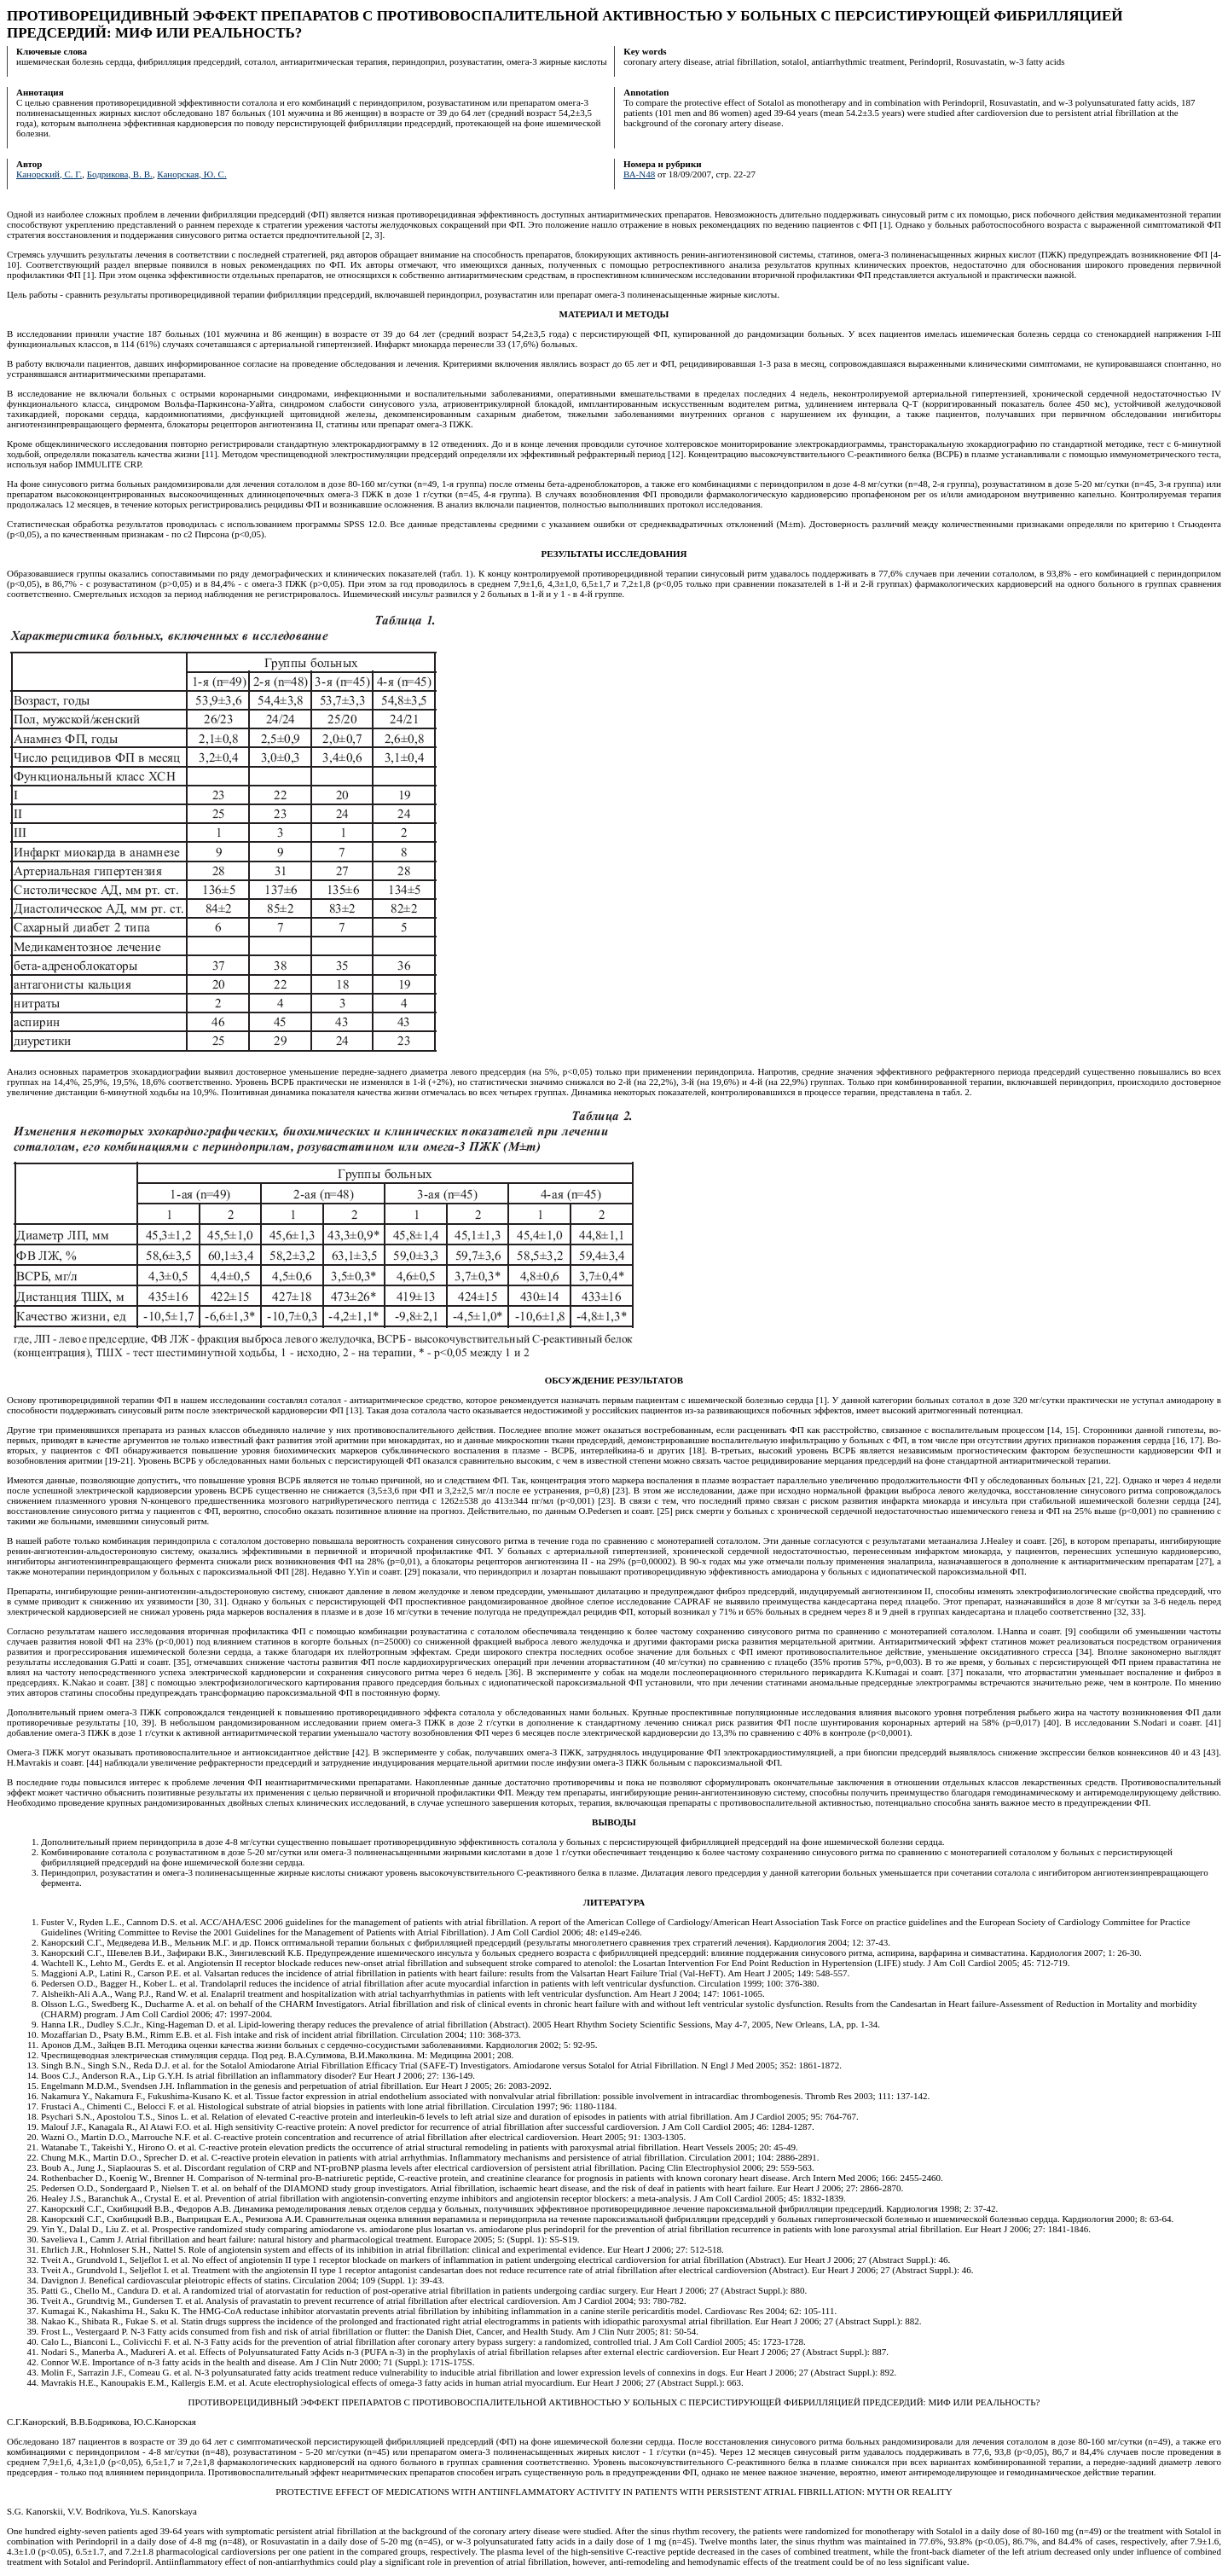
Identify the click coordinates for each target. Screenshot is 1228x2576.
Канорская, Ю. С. (191, 174)
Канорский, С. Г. (49, 174)
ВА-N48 (639, 174)
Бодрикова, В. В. (120, 174)
